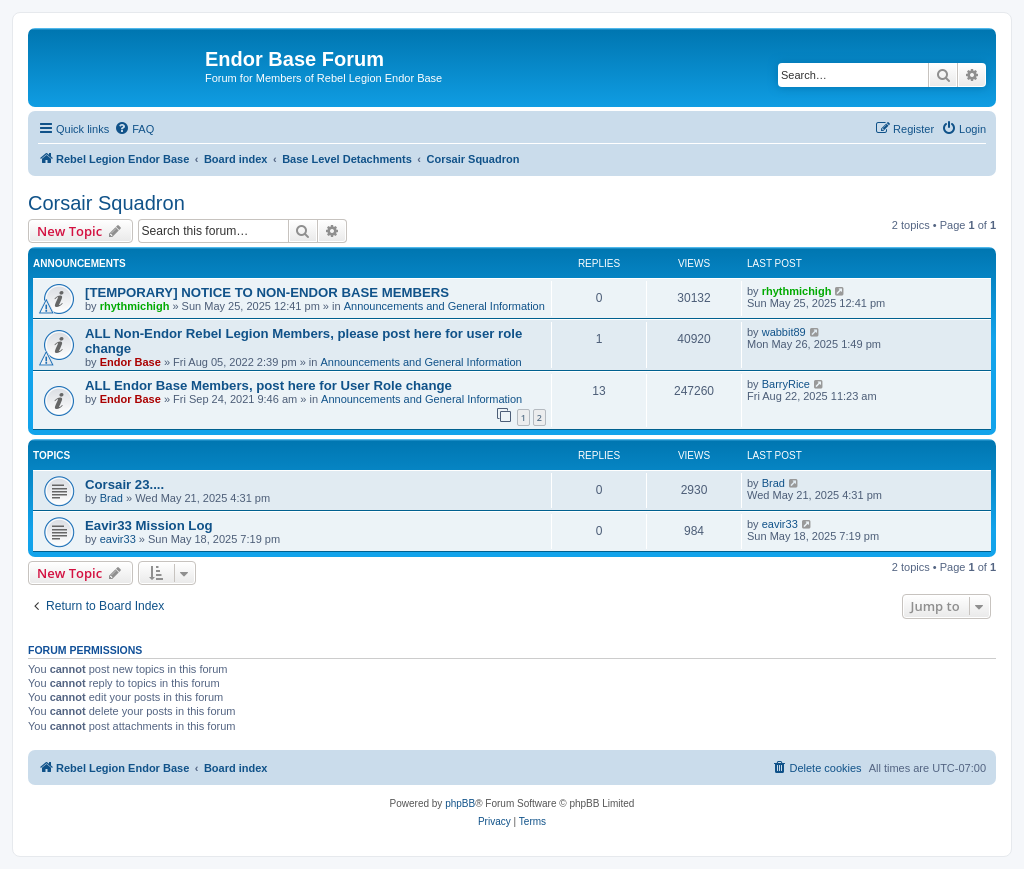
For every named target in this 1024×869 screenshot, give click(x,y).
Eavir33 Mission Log (149, 525)
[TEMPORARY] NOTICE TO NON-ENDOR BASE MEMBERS (267, 292)
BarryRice (786, 384)
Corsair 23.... (124, 484)
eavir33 (118, 539)
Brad (111, 498)
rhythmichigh (135, 306)
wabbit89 (784, 332)
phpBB (460, 803)
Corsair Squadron (106, 203)
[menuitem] (134, 129)
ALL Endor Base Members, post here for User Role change (268, 385)
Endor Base (130, 362)
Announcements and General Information (444, 306)
